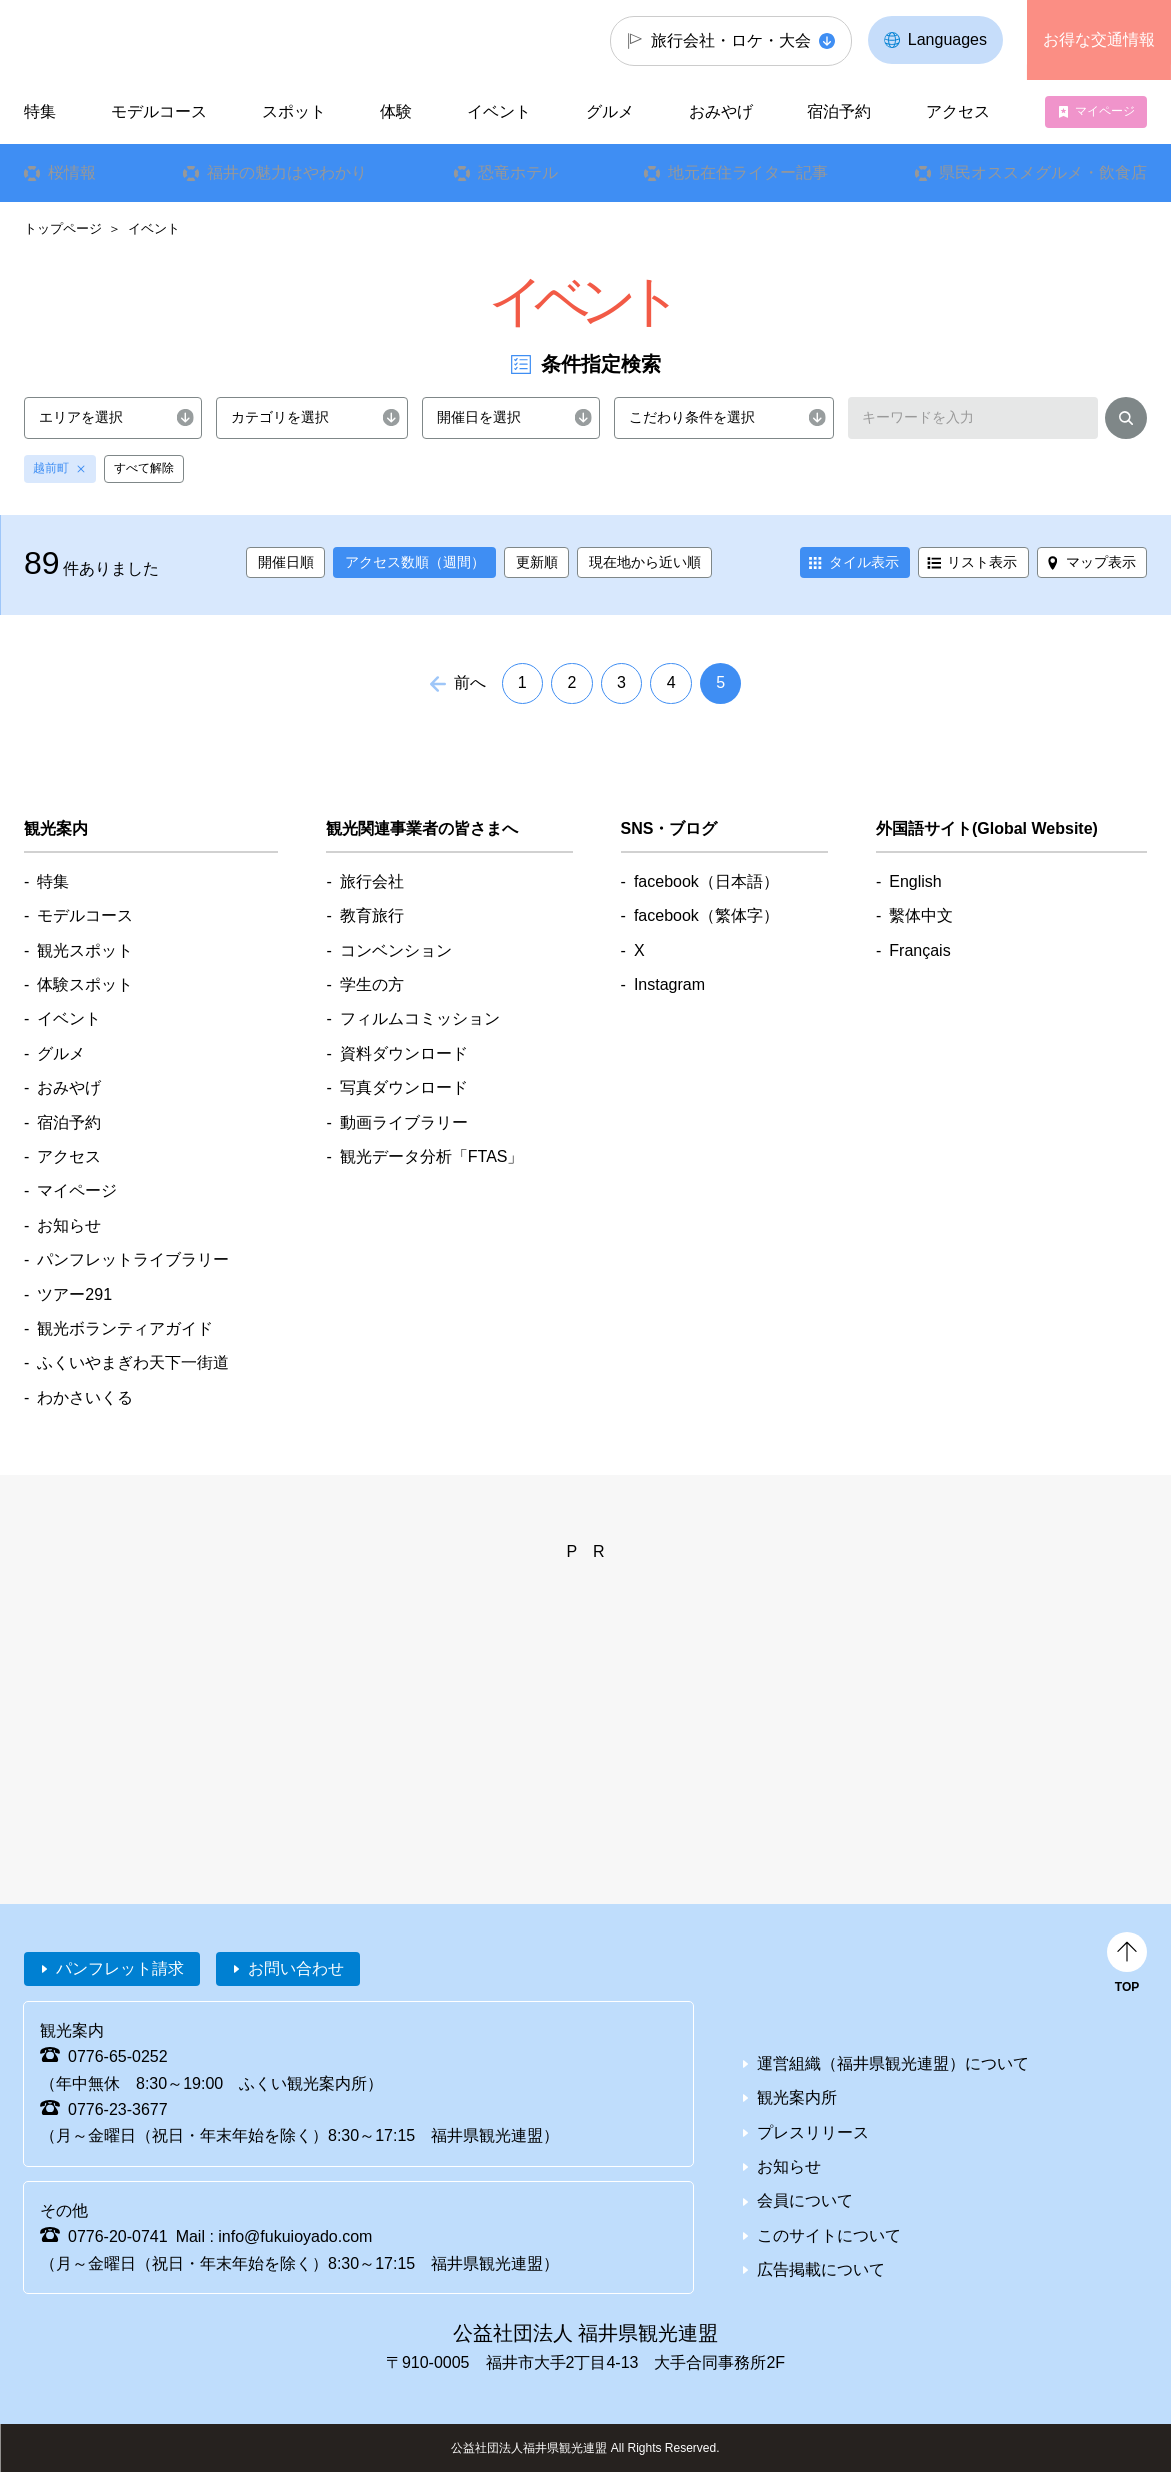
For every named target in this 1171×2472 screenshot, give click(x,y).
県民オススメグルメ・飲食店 (1043, 172)
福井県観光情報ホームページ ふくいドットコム (135, 40)
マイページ (1105, 111)
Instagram (669, 984)
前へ (470, 682)
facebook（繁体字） (706, 915)
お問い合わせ (296, 1968)
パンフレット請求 (120, 1968)
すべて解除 (144, 468)
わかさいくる (85, 1397)
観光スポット (85, 950)
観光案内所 (797, 2097)
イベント (499, 111)
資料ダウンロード (404, 1053)
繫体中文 (921, 915)
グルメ (610, 111)
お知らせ (69, 1225)
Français (919, 950)
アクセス (958, 111)
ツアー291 (74, 1294)
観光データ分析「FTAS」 (432, 1156)
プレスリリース (813, 2132)
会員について (805, 2200)
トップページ (63, 228)
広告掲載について (821, 2269)
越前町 (51, 468)
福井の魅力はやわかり (287, 172)
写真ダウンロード (404, 1087)
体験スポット (85, 984)
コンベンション (396, 950)
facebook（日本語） (706, 881)
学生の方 (372, 984)
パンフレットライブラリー (133, 1259)
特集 (40, 111)
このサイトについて (829, 2235)
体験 (396, 111)
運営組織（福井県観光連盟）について (893, 2063)
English (915, 881)
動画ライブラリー (404, 1122)
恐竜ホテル (517, 172)
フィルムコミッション (420, 1018)
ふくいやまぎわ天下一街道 (133, 1362)
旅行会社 (372, 881)
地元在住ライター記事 (748, 172)
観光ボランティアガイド (125, 1328)
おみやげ (721, 111)
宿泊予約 (839, 111)
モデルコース (159, 111)
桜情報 (72, 172)
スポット (294, 111)
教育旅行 (372, 915)
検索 (1126, 421)
